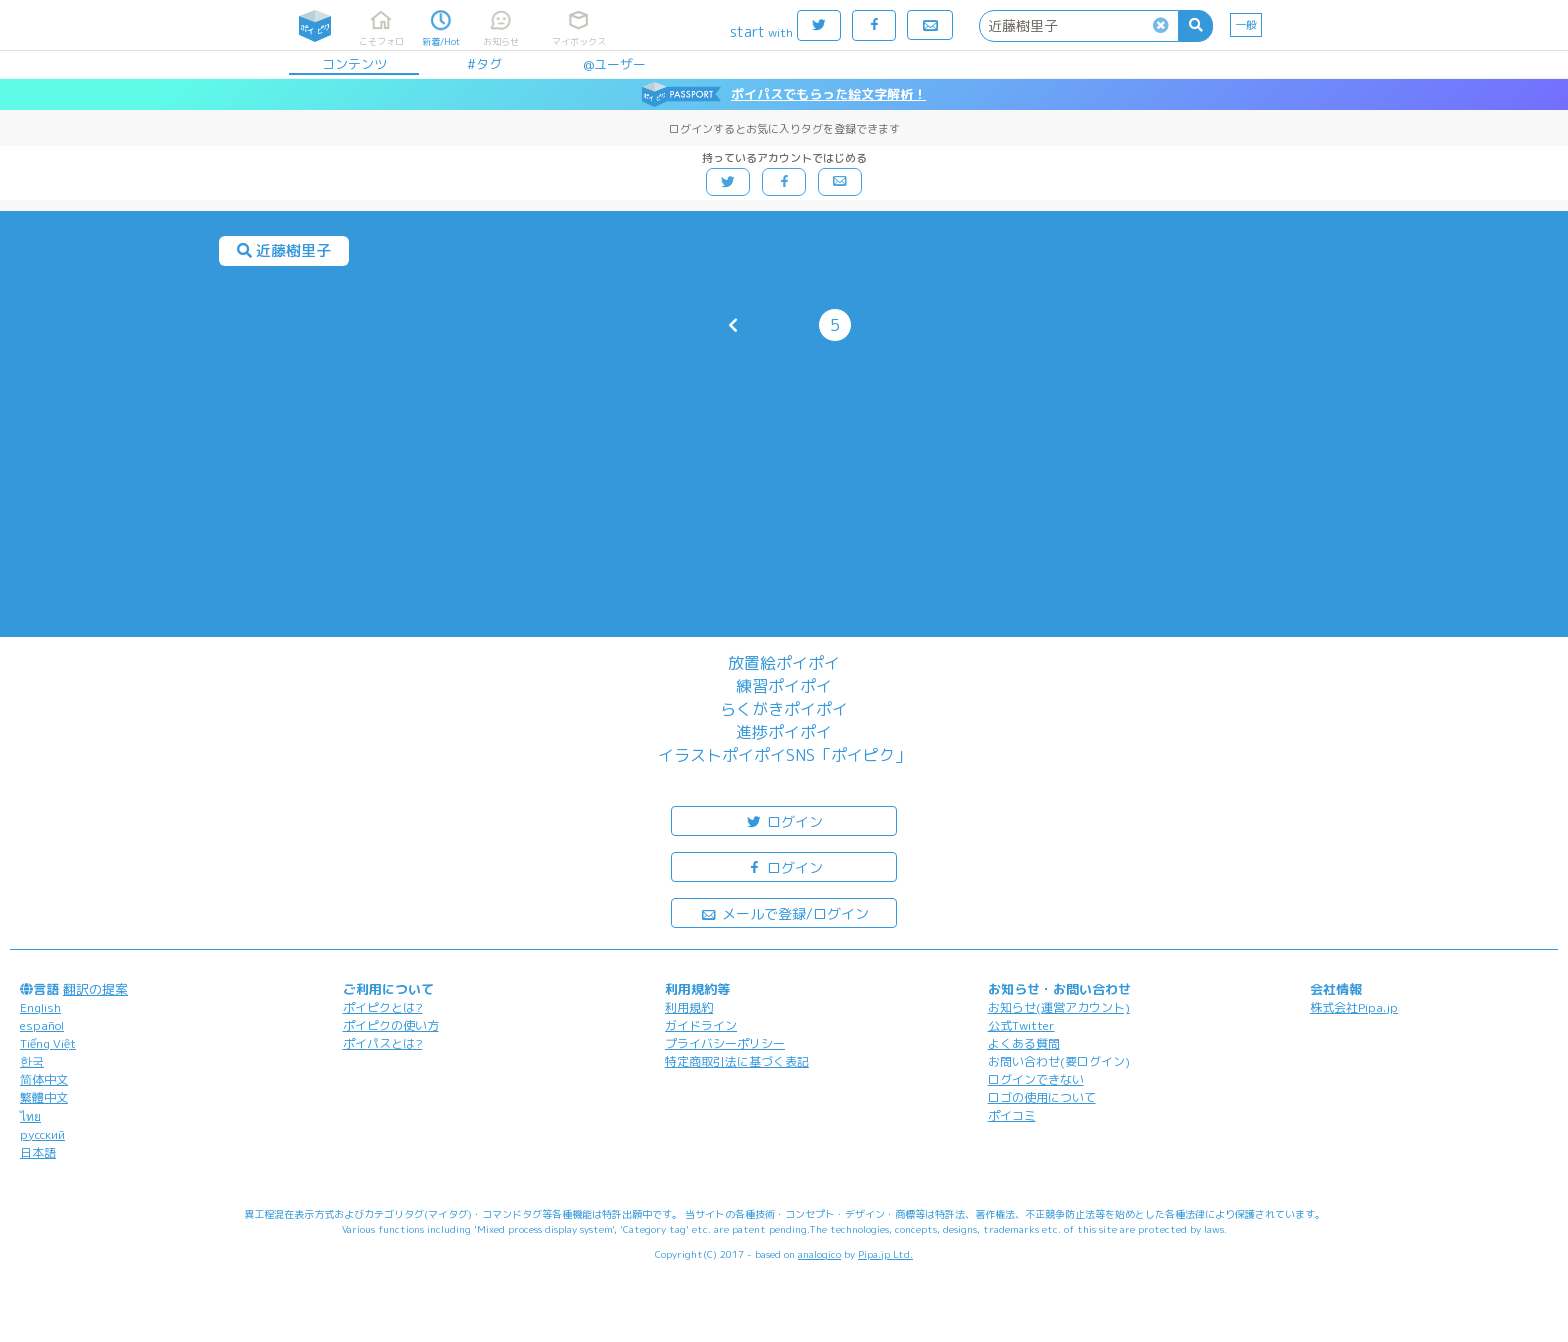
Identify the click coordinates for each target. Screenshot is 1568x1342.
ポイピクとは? (383, 1007)
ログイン (784, 820)
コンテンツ (354, 64)
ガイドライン (701, 1025)
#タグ (484, 64)
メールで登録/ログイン (784, 912)
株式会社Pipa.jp (1354, 1007)
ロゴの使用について (1042, 1097)
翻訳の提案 (95, 989)
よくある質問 (1024, 1043)
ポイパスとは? (383, 1043)
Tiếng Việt (48, 1043)
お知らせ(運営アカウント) (1059, 1007)
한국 (32, 1061)
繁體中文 (44, 1097)
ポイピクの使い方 (391, 1025)
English (40, 1007)
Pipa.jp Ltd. (885, 1254)
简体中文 (44, 1079)
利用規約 (689, 1007)
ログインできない (1036, 1079)
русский (42, 1134)
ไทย (30, 1116)
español (42, 1025)
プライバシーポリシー (725, 1043)
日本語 (38, 1152)
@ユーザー (614, 64)
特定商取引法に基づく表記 (737, 1061)
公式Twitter (1021, 1025)
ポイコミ (1012, 1115)
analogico (819, 1254)
